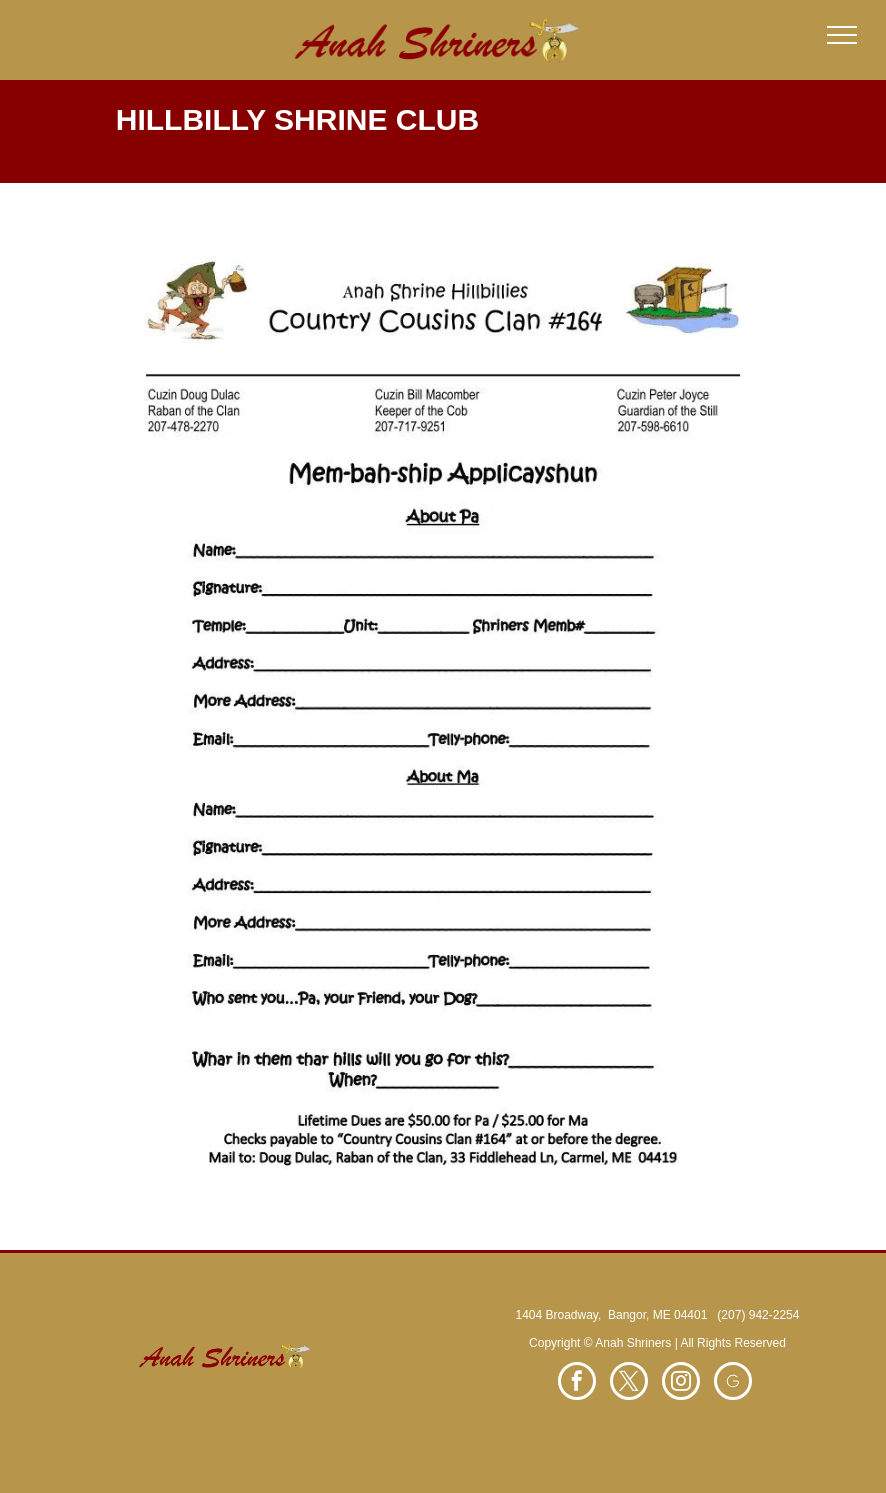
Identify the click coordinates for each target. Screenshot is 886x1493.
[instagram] (681, 1383)
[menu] (842, 35)
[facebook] (577, 1383)
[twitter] (629, 1383)
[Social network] (733, 1383)
